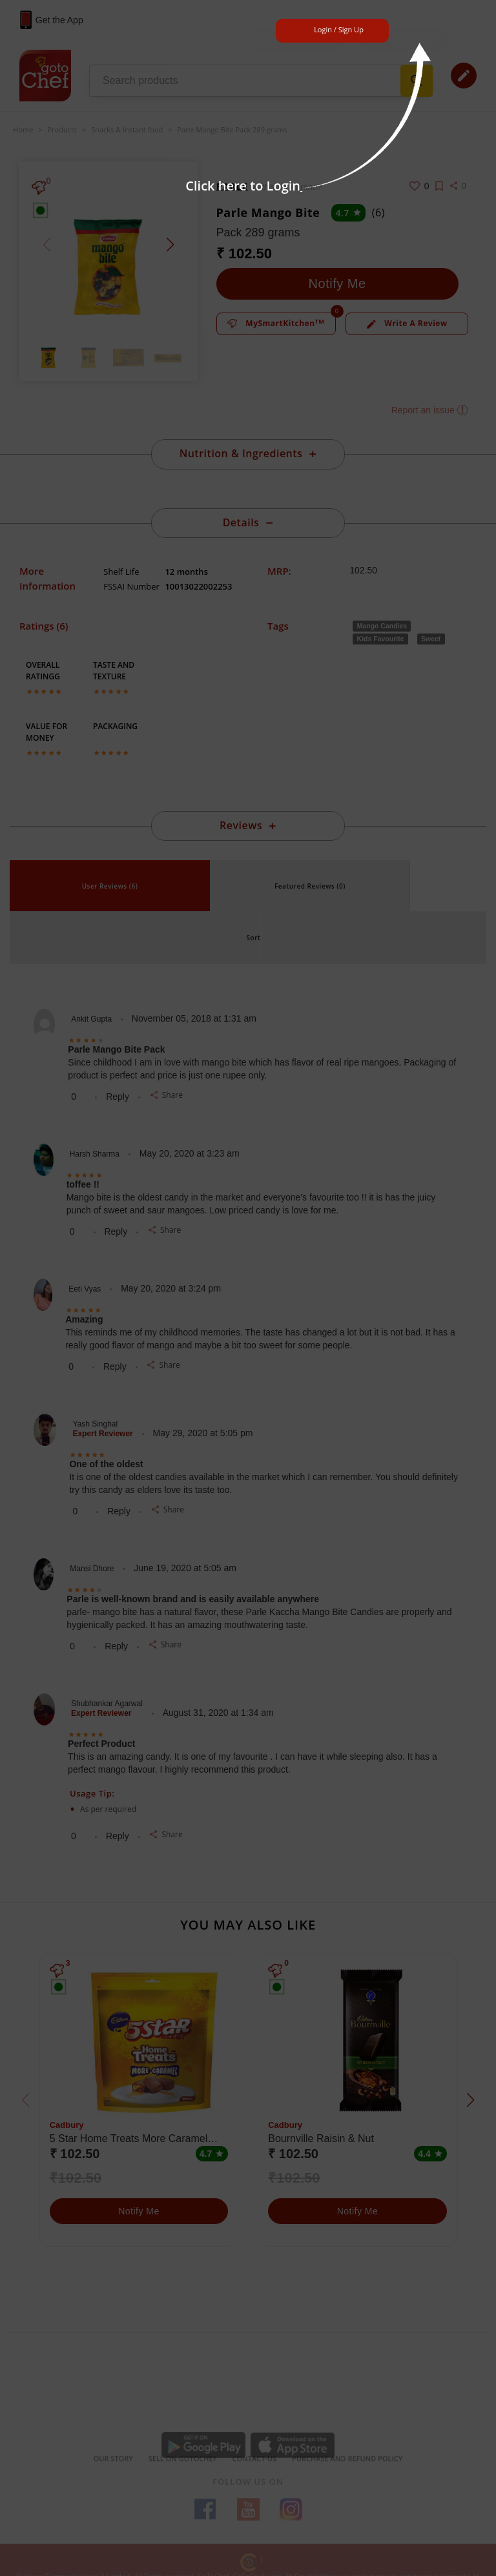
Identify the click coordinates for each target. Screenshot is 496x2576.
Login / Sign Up (339, 29)
